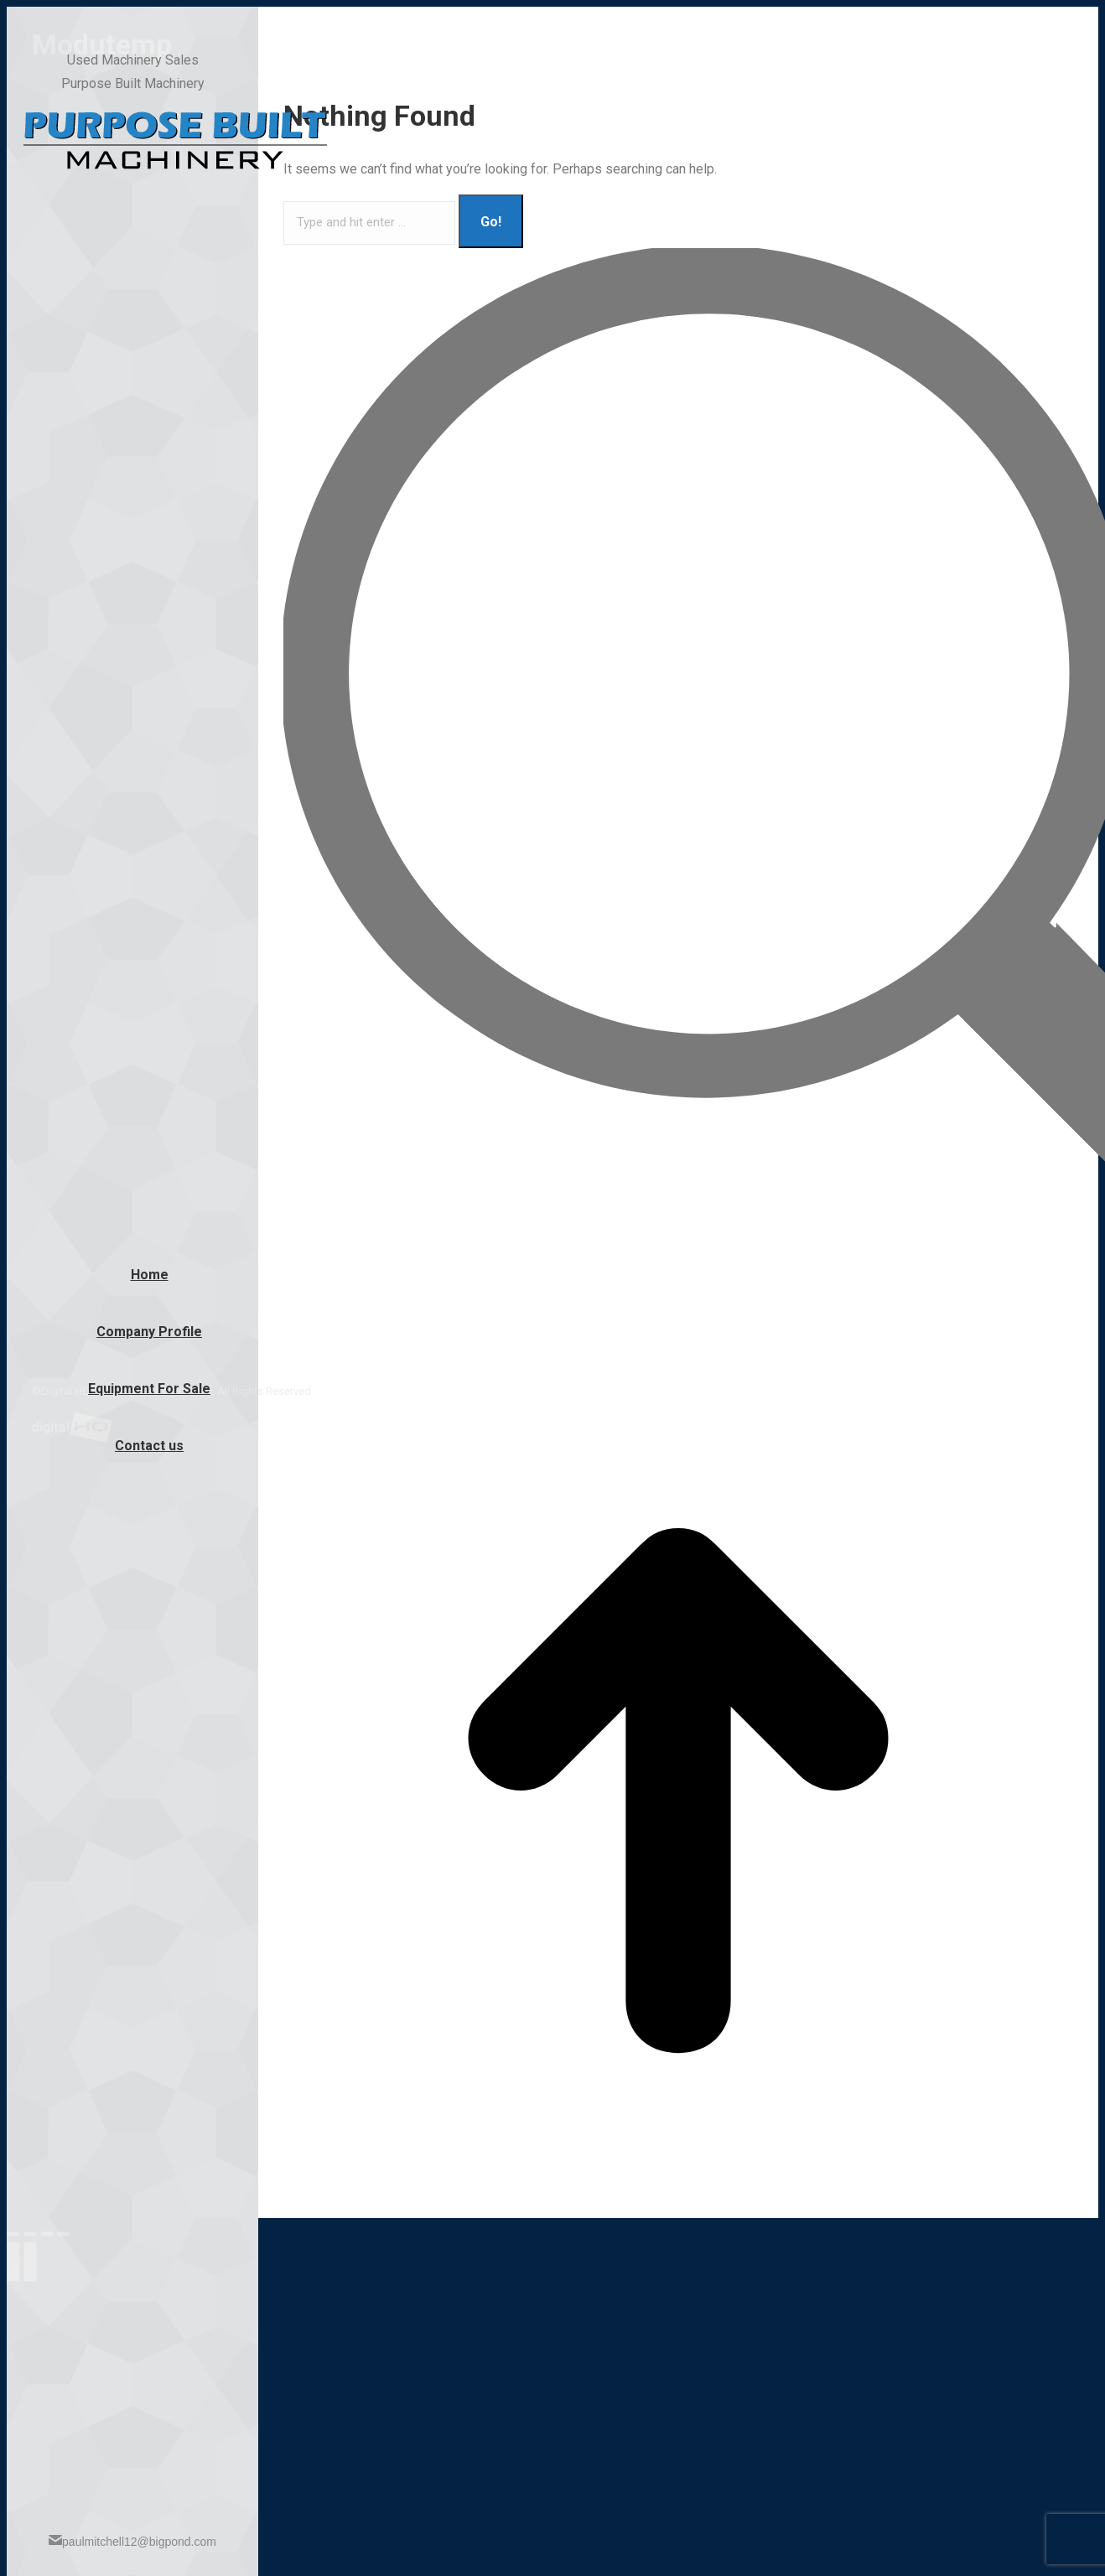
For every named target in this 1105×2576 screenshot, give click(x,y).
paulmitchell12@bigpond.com (132, 2540)
